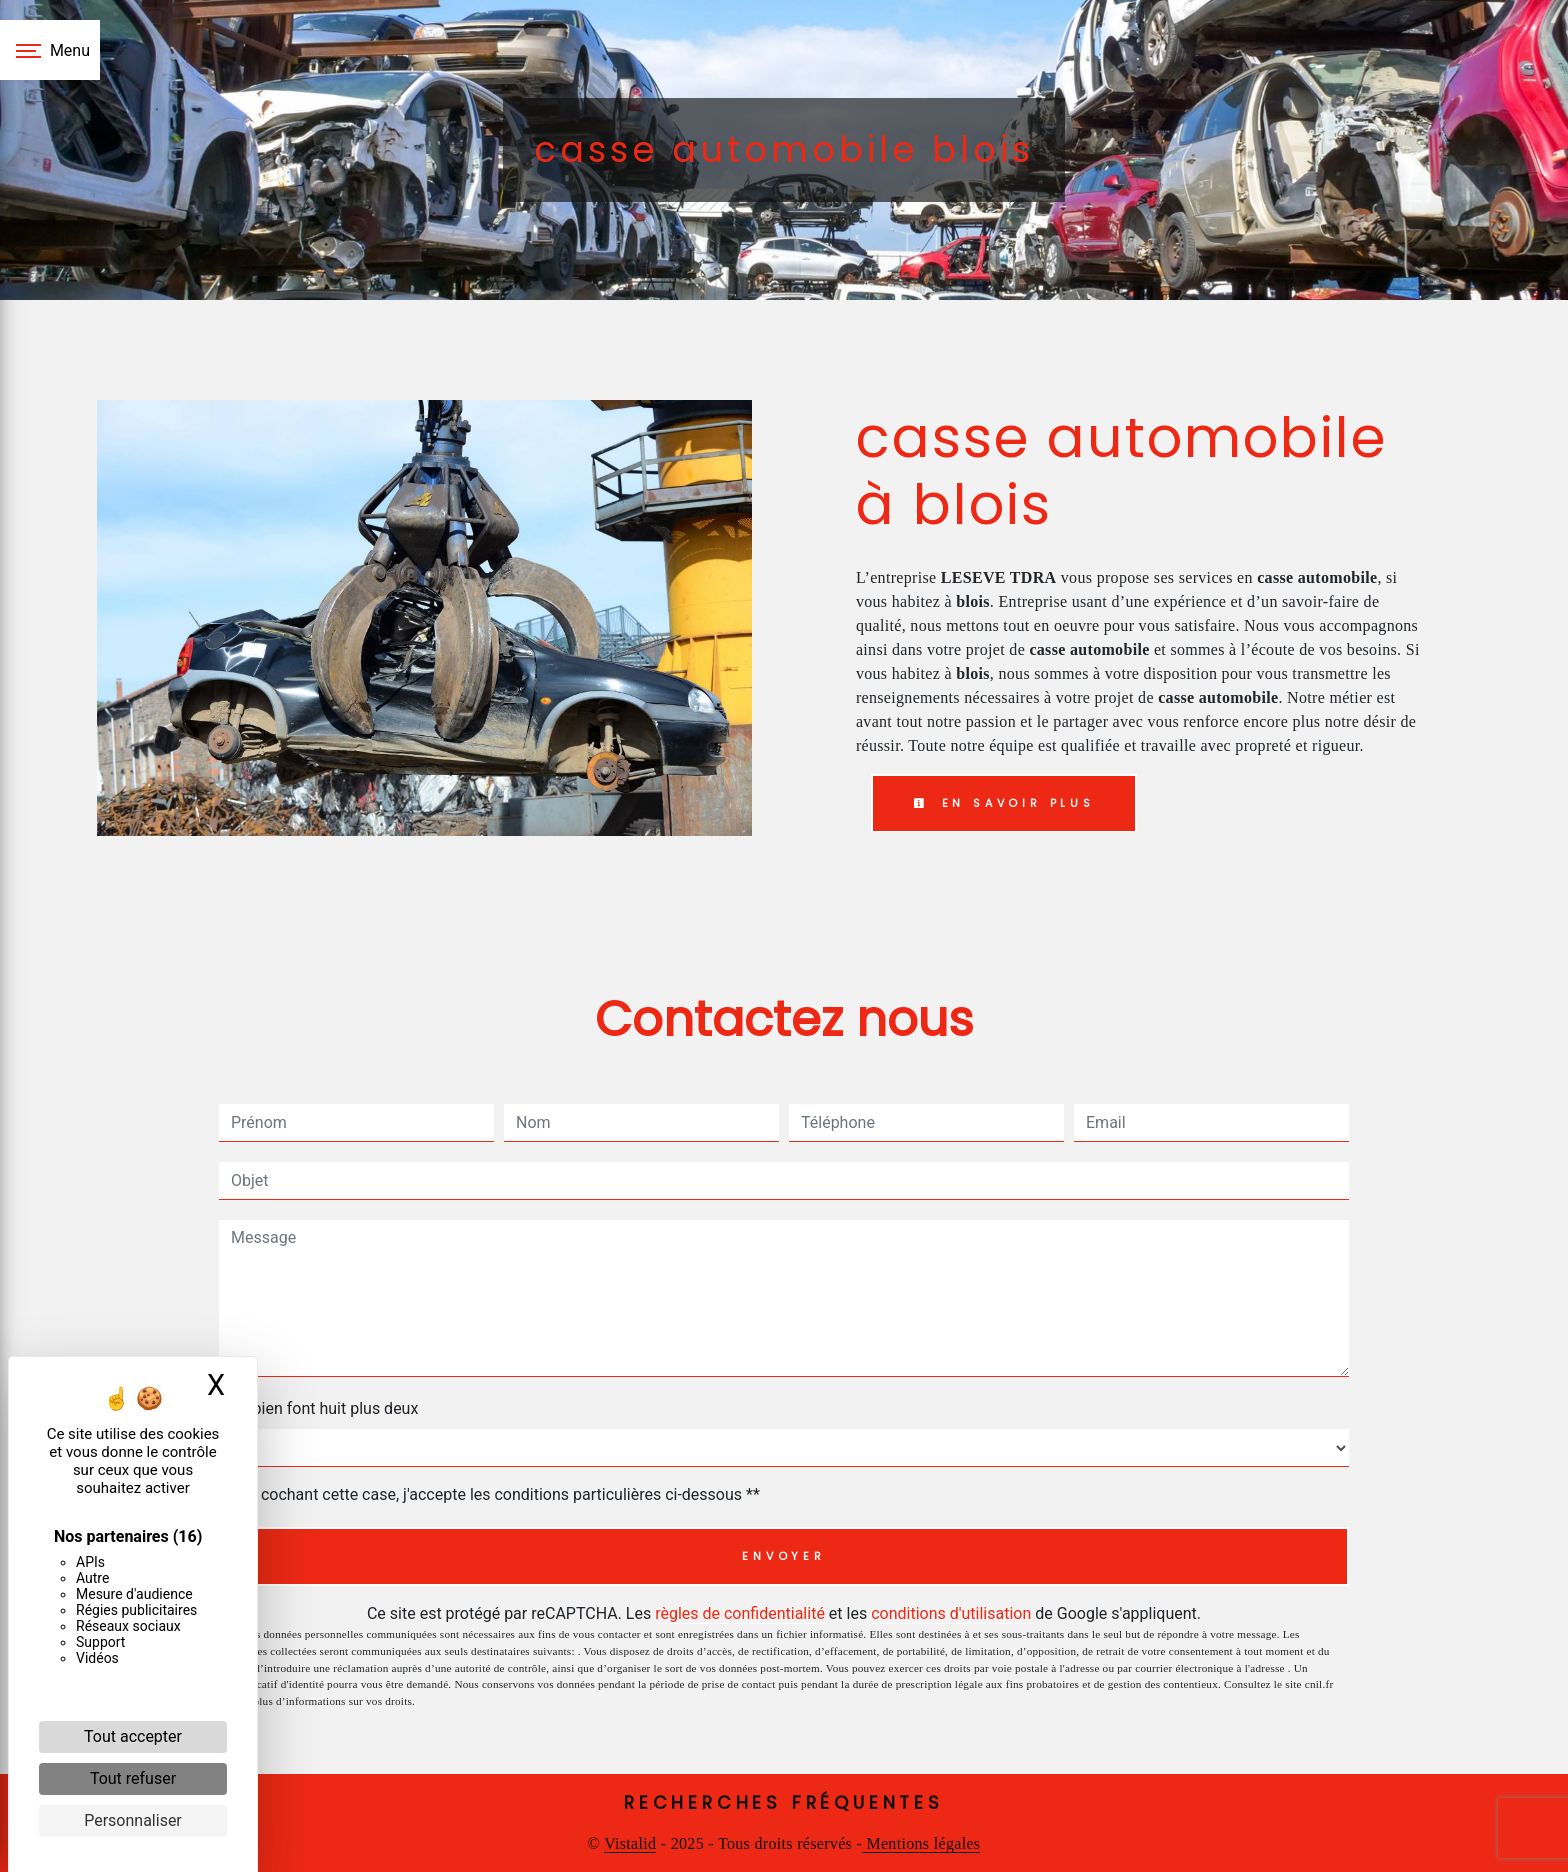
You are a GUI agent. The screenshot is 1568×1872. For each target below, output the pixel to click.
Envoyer (784, 1556)
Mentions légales (921, 1843)
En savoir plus (1004, 803)
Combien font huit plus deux (318, 1408)
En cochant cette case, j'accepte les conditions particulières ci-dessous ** (499, 1494)
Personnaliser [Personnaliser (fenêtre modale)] (133, 1820)
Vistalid (630, 1843)
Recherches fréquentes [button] (784, 1803)
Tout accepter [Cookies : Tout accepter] (133, 1736)
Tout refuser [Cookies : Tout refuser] (133, 1778)
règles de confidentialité (740, 1613)
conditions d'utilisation (951, 1613)
